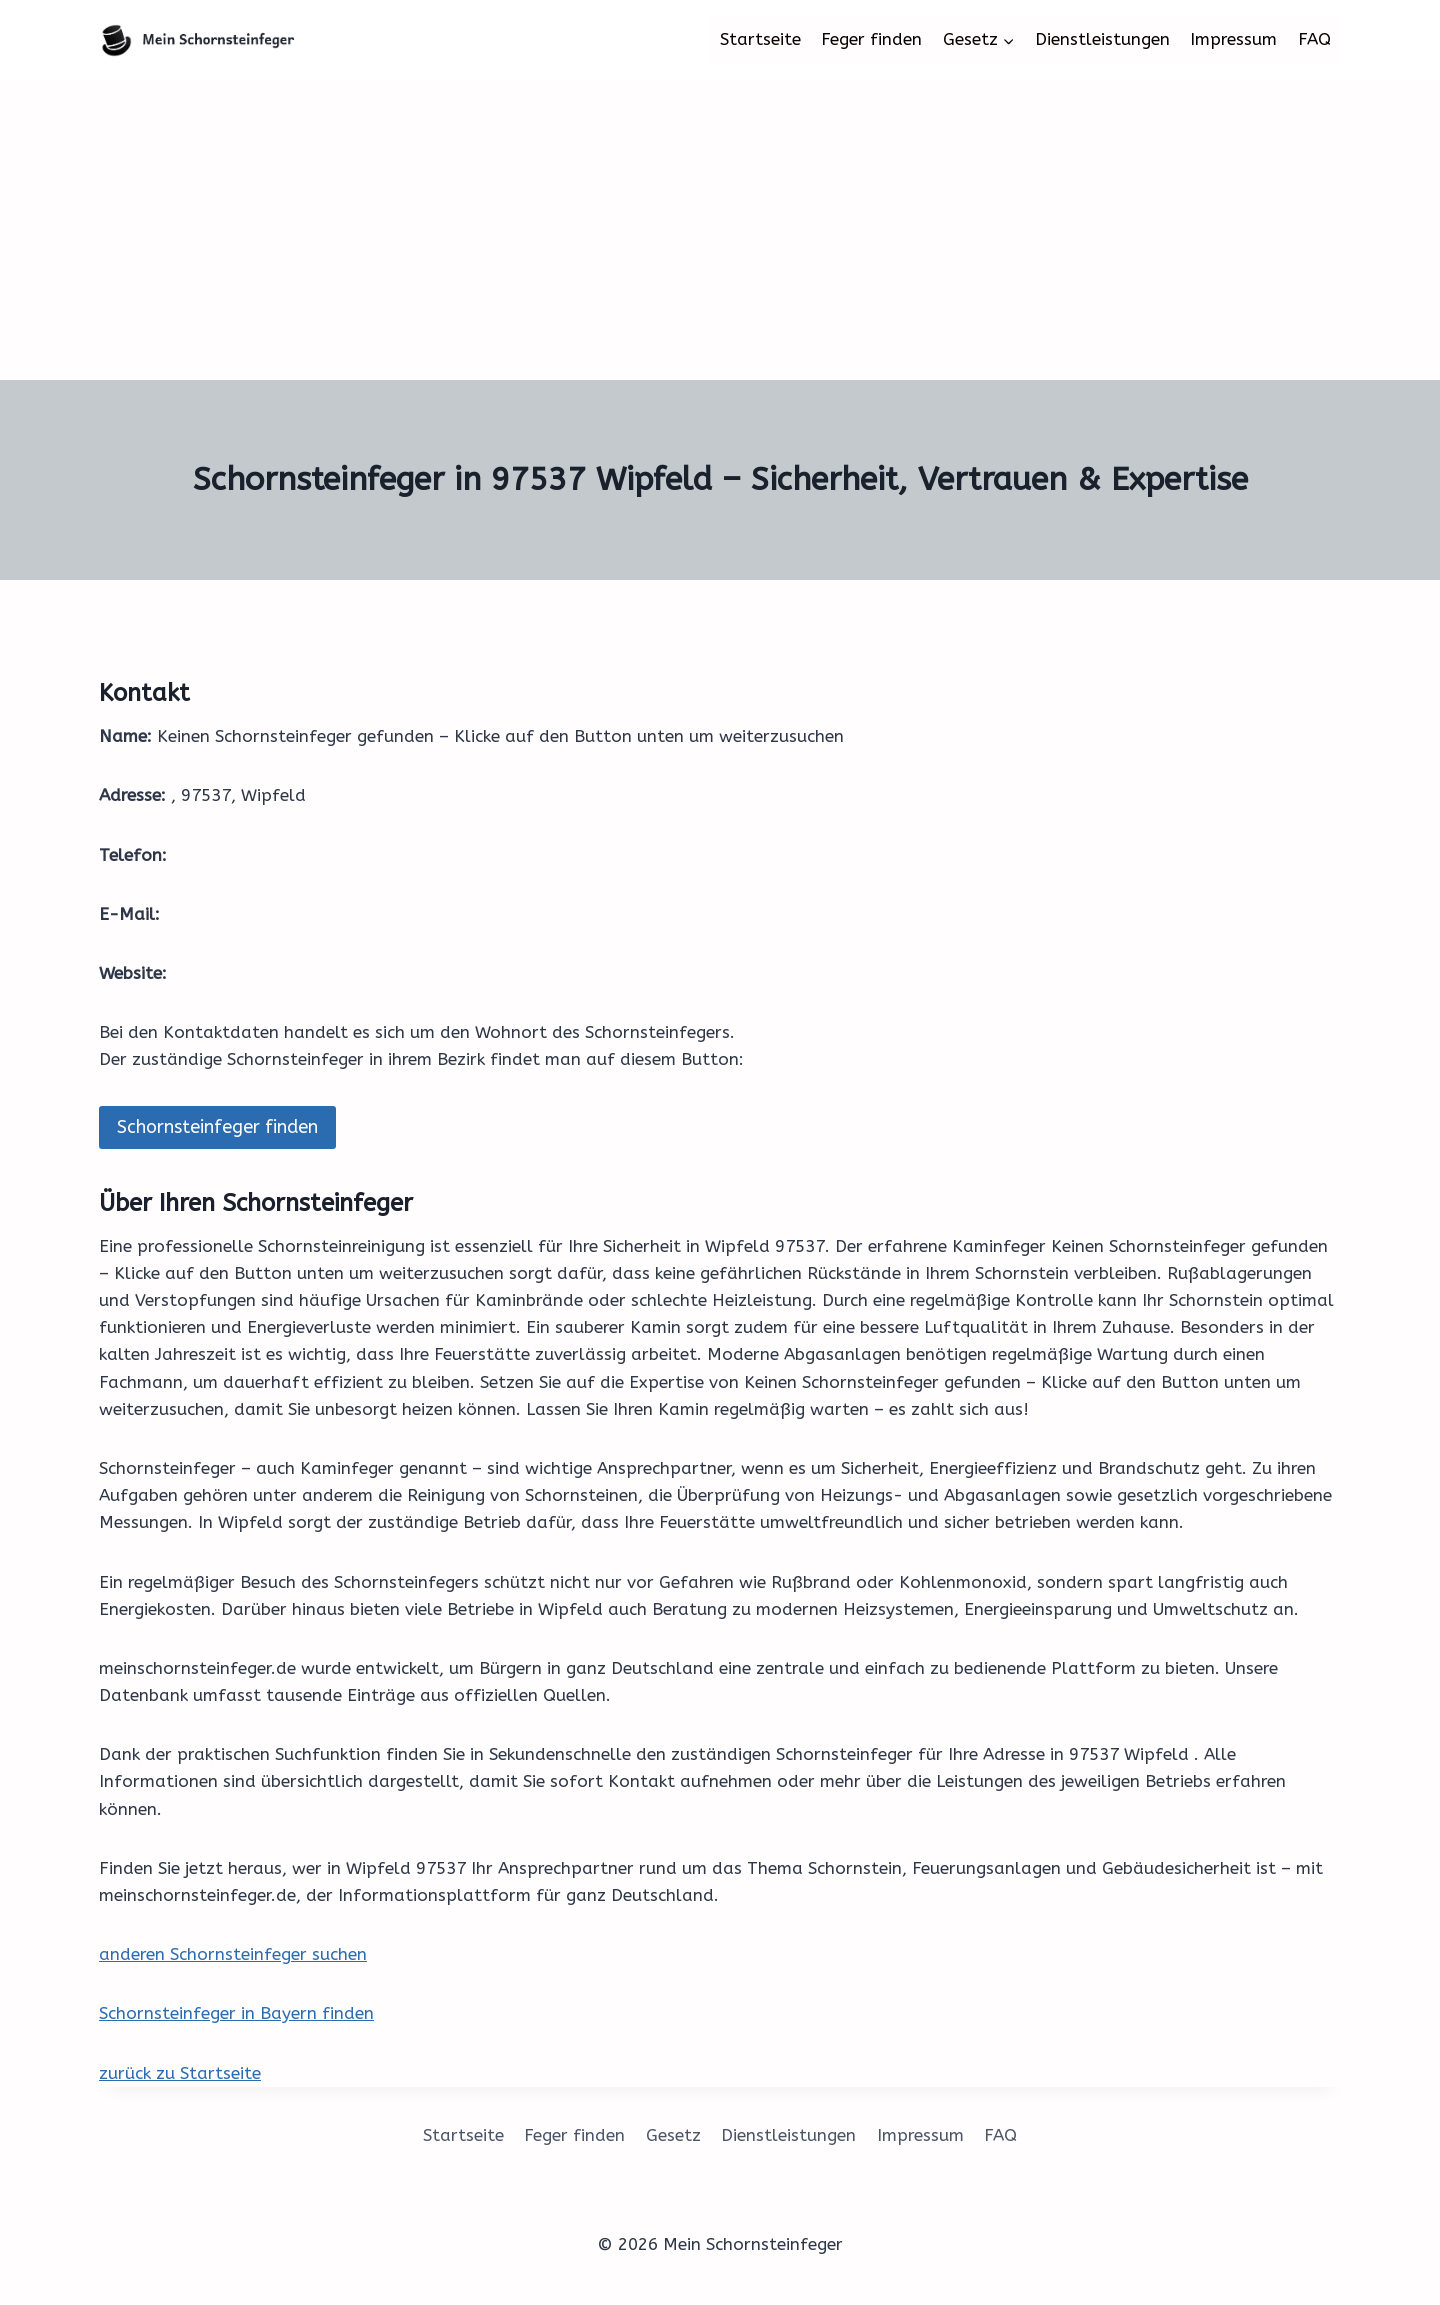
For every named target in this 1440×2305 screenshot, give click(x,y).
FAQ (1314, 39)
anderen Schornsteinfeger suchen (233, 1954)
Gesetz (673, 2135)
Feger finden (871, 39)
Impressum (1233, 39)
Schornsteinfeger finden (217, 1127)
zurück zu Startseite (180, 2073)
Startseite (760, 39)
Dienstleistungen (1102, 39)
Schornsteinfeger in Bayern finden (236, 2013)
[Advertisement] (720, 230)
